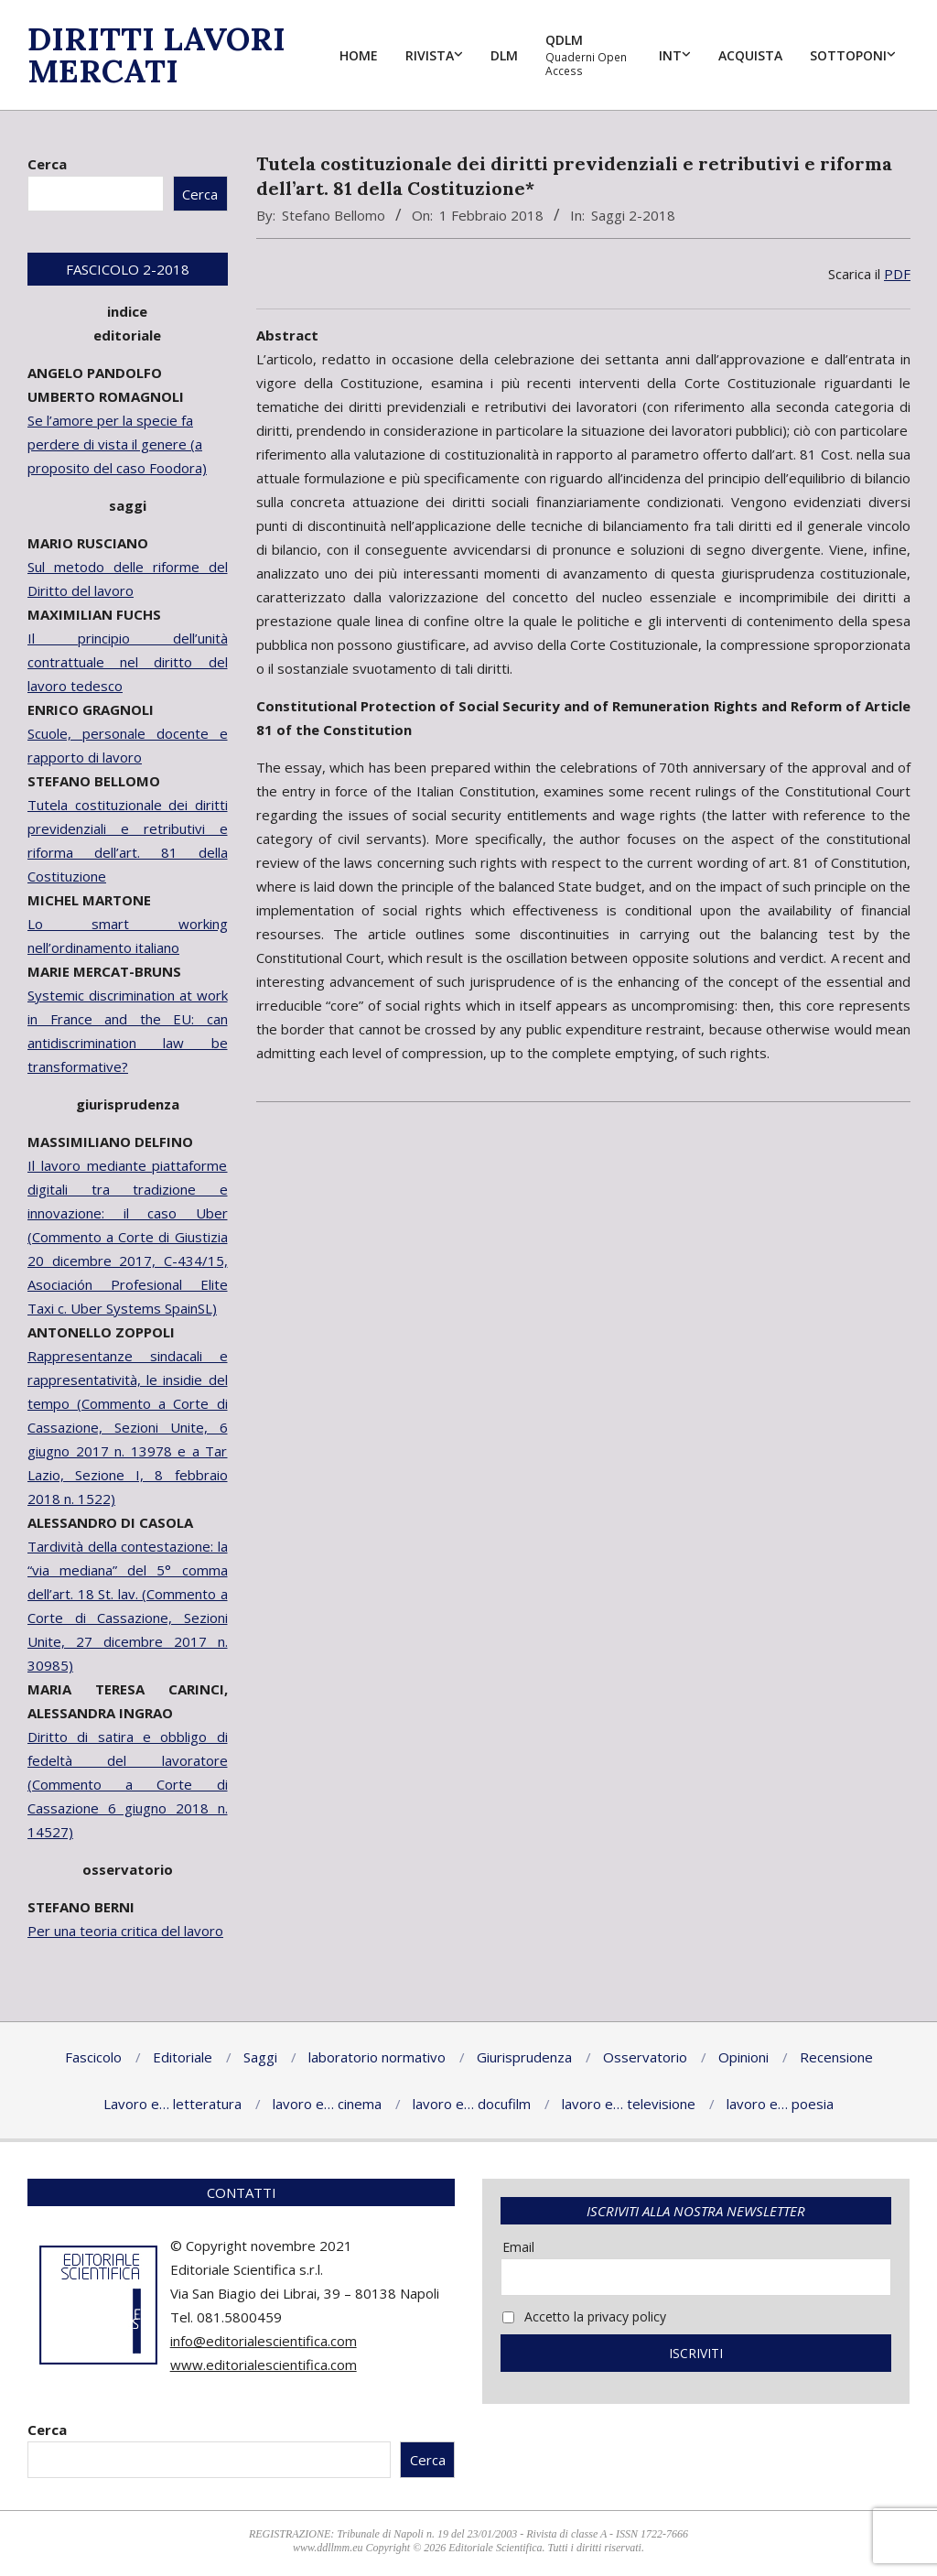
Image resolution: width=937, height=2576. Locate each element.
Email (518, 2247)
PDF (897, 274)
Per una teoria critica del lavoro (125, 1930)
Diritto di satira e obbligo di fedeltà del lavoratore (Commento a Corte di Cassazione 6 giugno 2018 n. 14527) (127, 1784)
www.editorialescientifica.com (263, 2364)
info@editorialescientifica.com (263, 2341)
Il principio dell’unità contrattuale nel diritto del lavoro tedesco (127, 662)
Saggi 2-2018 (633, 215)
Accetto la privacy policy (584, 2316)
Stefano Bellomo (333, 215)
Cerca (47, 164)
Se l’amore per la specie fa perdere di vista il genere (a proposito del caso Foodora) (117, 444)
